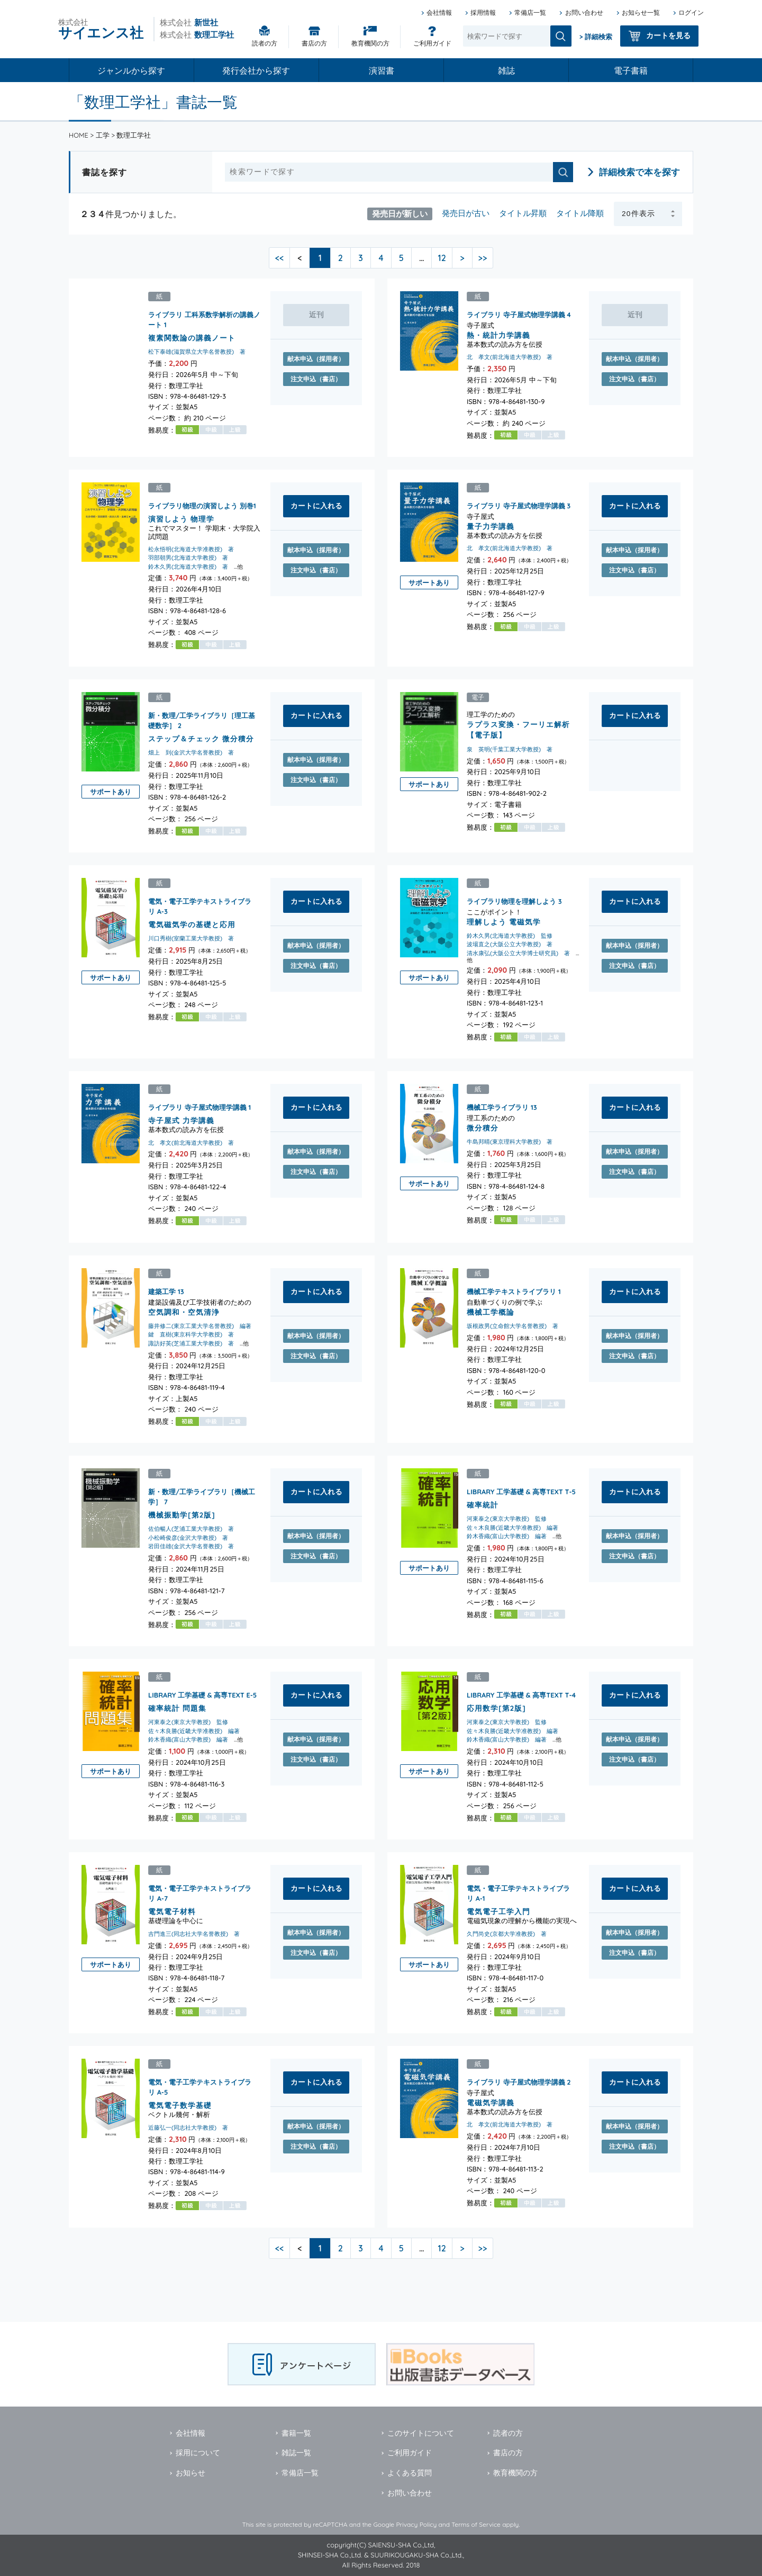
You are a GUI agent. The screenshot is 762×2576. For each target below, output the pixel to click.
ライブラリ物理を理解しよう (511, 901)
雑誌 (506, 70)
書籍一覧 (296, 2433)
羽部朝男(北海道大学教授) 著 (188, 558)
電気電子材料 (172, 1910)
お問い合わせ (584, 12)
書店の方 (314, 43)
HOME (78, 135)
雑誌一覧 (296, 2452)
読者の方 (264, 43)
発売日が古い (465, 213)
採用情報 (483, 12)
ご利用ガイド (432, 43)
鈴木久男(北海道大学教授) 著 (188, 566)
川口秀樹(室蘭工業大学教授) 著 (191, 938)
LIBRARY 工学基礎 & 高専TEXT (515, 1491)
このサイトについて (420, 2433)
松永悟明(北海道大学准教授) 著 (191, 549)
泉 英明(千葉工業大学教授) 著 (509, 748)
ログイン (691, 12)
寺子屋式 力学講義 (181, 1120)
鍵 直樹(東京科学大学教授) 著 (191, 1334)
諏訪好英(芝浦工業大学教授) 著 (191, 1343)
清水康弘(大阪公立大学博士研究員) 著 (518, 953)
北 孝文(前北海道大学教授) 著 (509, 357)
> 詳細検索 (595, 36)
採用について (198, 2452)
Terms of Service (476, 2524)
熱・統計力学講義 (498, 334)
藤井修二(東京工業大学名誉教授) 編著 (199, 1326)
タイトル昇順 (523, 213)
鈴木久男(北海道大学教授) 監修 (509, 935)
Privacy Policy (416, 2524)
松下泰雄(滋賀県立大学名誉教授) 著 (197, 352)
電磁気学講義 (490, 2101)
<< (279, 258)
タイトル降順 (580, 213)
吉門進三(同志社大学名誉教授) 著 (194, 1933)
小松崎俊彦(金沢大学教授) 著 (188, 1537)
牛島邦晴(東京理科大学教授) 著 (509, 1141)
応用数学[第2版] (496, 1707)
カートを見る (668, 35)
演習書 (381, 70)
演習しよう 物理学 (181, 518)
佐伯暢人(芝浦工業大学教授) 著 (191, 1528)
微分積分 (482, 1127)
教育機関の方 (370, 43)
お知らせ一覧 (641, 12)
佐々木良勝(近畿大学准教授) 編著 (512, 1527)
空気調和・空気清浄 (184, 1311)
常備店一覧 (530, 12)
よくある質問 (409, 2473)
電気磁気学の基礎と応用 (191, 924)
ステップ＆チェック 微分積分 (201, 738)
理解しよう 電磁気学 (504, 921)
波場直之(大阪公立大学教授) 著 (509, 944)
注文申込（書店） (316, 379)
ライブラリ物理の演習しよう (193, 505)
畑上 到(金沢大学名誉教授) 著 (191, 752)
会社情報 (439, 12)
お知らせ (190, 2473)
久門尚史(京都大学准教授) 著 (507, 1933)
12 (442, 258)
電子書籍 (631, 70)
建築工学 (162, 1291)
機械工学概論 (490, 1311)
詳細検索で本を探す (639, 171)
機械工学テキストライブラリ (511, 1291)
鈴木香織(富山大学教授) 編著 (507, 1536)
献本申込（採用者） (315, 359)
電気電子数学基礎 (180, 2105)
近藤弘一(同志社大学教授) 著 (188, 2127)
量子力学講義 (490, 526)
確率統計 (482, 1504)
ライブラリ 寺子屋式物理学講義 (516, 314)
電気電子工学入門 (498, 1910)
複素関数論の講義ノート (191, 337)
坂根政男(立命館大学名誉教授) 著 (512, 1326)
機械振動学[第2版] (181, 1514)
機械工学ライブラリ (498, 1107)
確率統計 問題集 (177, 1707)
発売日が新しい (400, 213)
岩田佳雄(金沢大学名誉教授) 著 (191, 1546)
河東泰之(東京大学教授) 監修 (507, 1518)
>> (482, 258)
